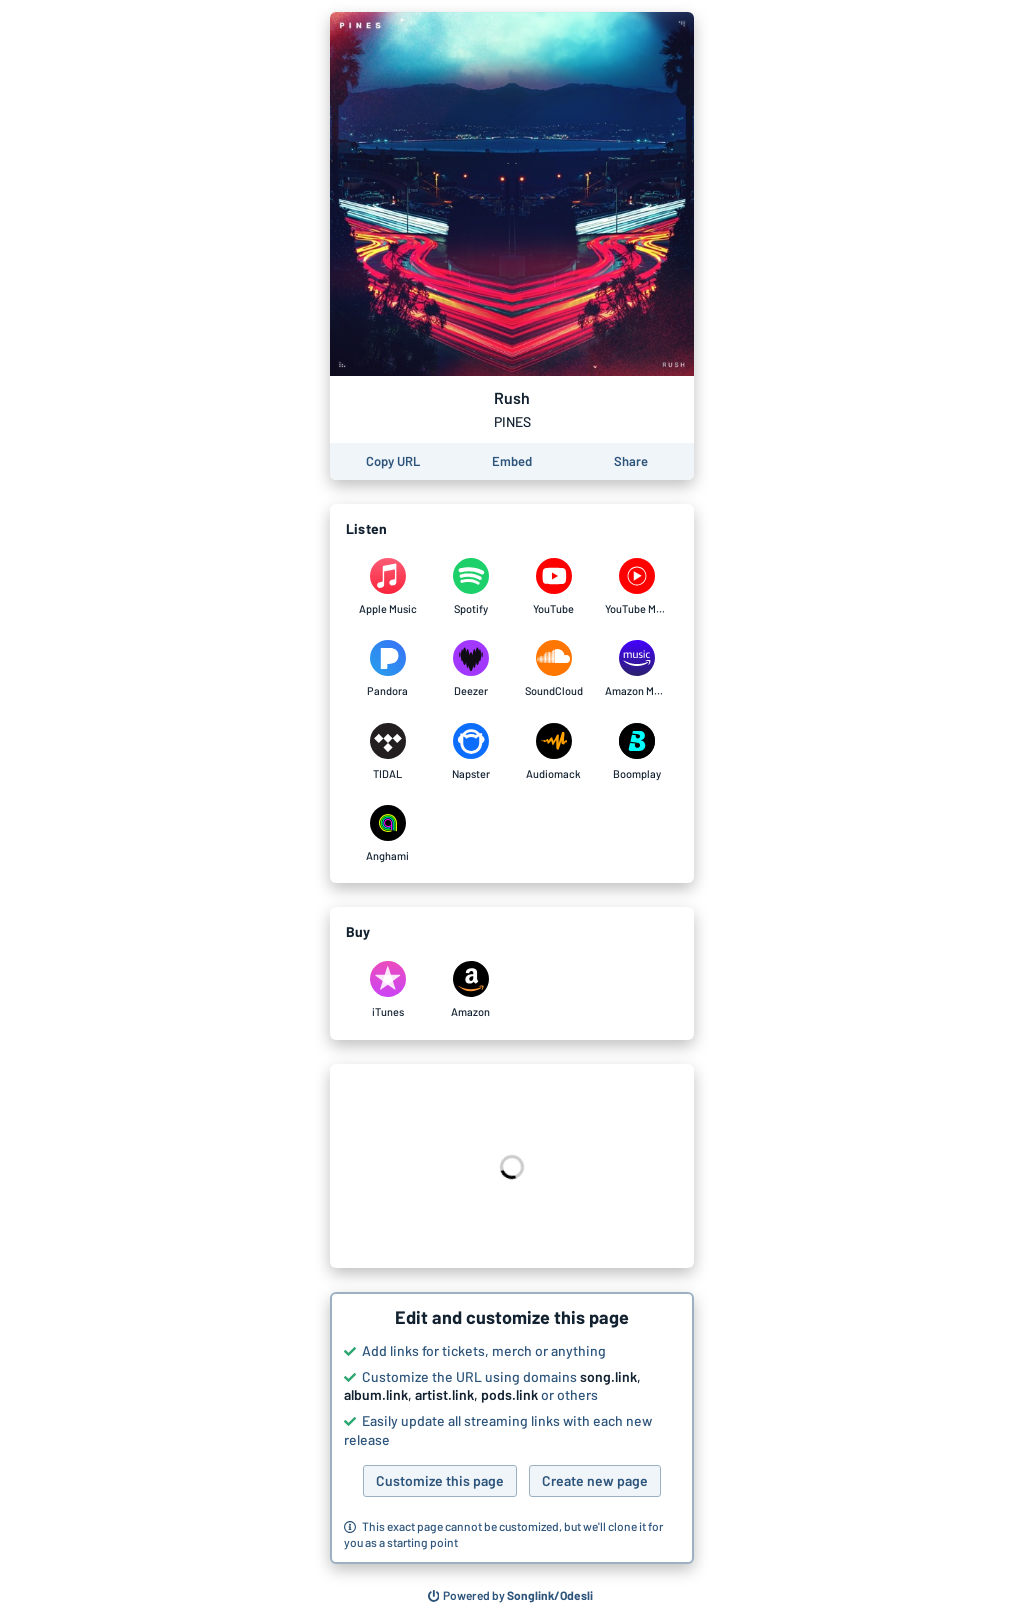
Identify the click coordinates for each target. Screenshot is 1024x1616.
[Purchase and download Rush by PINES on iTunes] (387, 990)
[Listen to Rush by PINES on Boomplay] (636, 752)
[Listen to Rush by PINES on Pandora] (387, 669)
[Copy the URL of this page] (393, 461)
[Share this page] (631, 461)
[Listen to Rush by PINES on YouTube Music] (636, 587)
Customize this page (440, 1480)
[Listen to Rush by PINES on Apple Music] (387, 587)
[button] (512, 1428)
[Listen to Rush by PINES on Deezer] (470, 669)
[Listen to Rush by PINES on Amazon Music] (636, 669)
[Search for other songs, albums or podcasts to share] (511, 1596)
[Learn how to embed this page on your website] (512, 461)
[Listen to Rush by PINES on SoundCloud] (553, 669)
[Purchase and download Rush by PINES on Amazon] (470, 990)
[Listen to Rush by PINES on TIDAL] (387, 752)
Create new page (595, 1480)
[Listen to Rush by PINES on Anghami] (387, 834)
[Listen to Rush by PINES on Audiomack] (553, 752)
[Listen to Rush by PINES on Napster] (470, 752)
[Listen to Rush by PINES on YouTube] (553, 587)
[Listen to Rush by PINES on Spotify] (470, 587)
